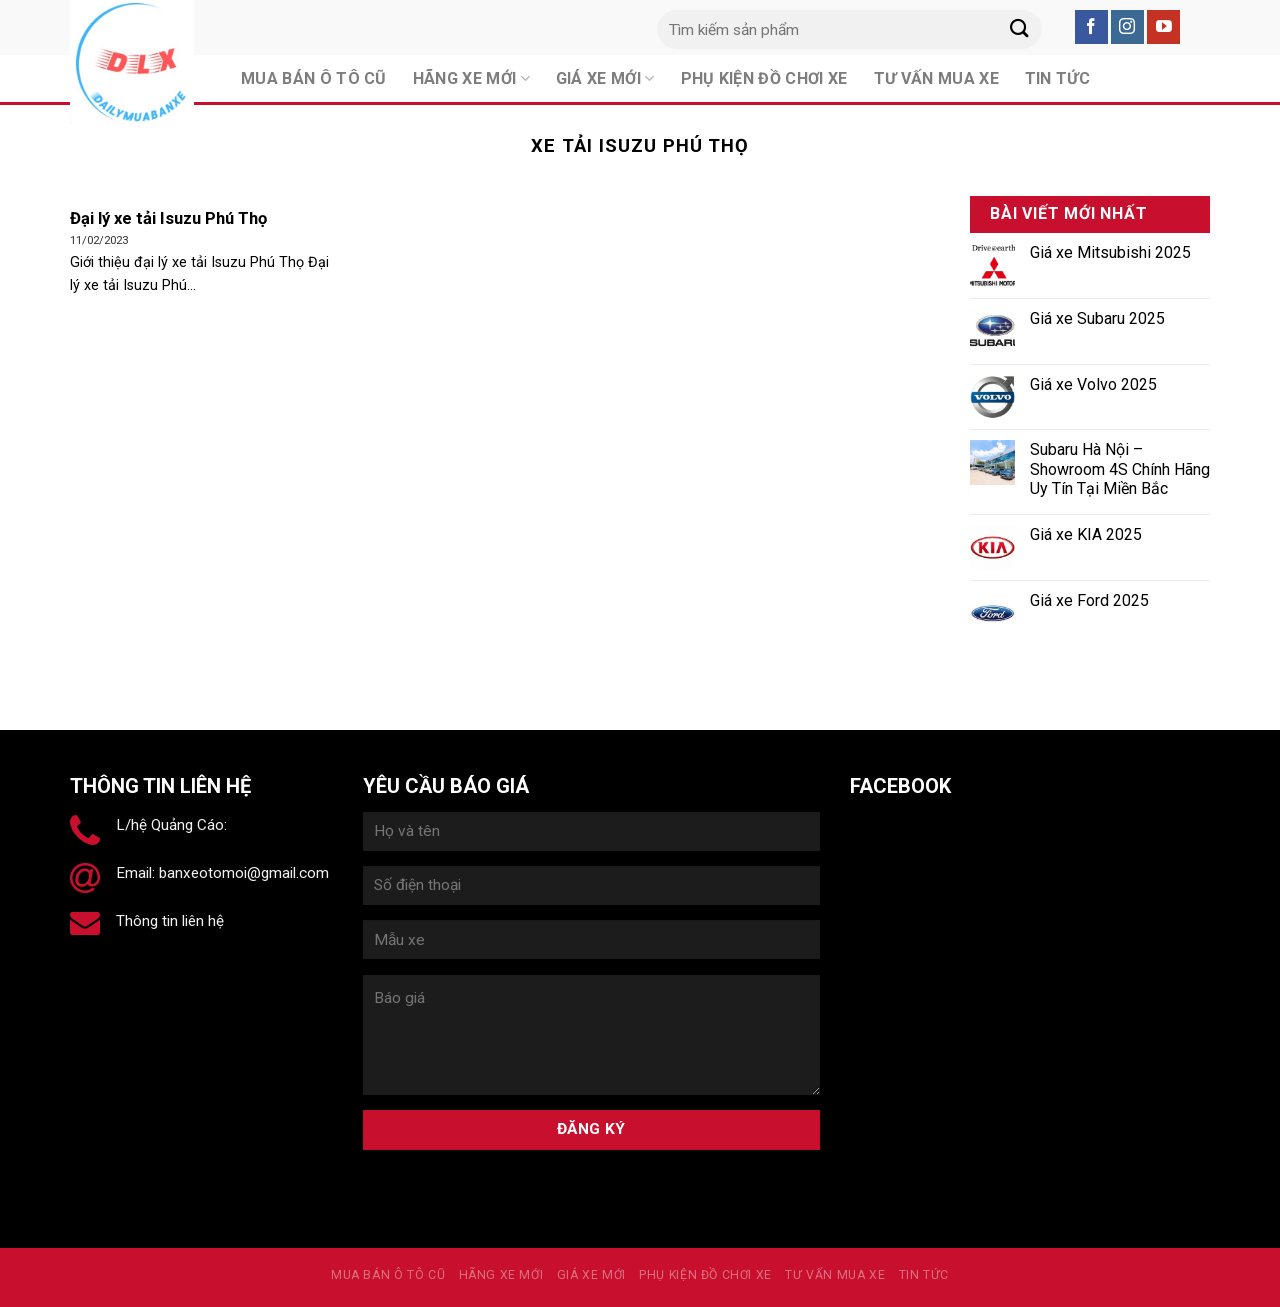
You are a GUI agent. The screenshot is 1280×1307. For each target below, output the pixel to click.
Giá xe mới (591, 1275)
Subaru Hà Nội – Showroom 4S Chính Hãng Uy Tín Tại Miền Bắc (1120, 468)
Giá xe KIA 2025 (1086, 534)
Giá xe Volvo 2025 (1093, 384)
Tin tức (924, 1275)
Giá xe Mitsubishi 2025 (1110, 252)
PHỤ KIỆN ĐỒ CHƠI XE (705, 1275)
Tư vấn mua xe (835, 1275)
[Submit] (1019, 29)
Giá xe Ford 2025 (1089, 600)
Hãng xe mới (501, 1275)
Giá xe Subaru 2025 (1097, 318)
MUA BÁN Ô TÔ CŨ (388, 1275)
